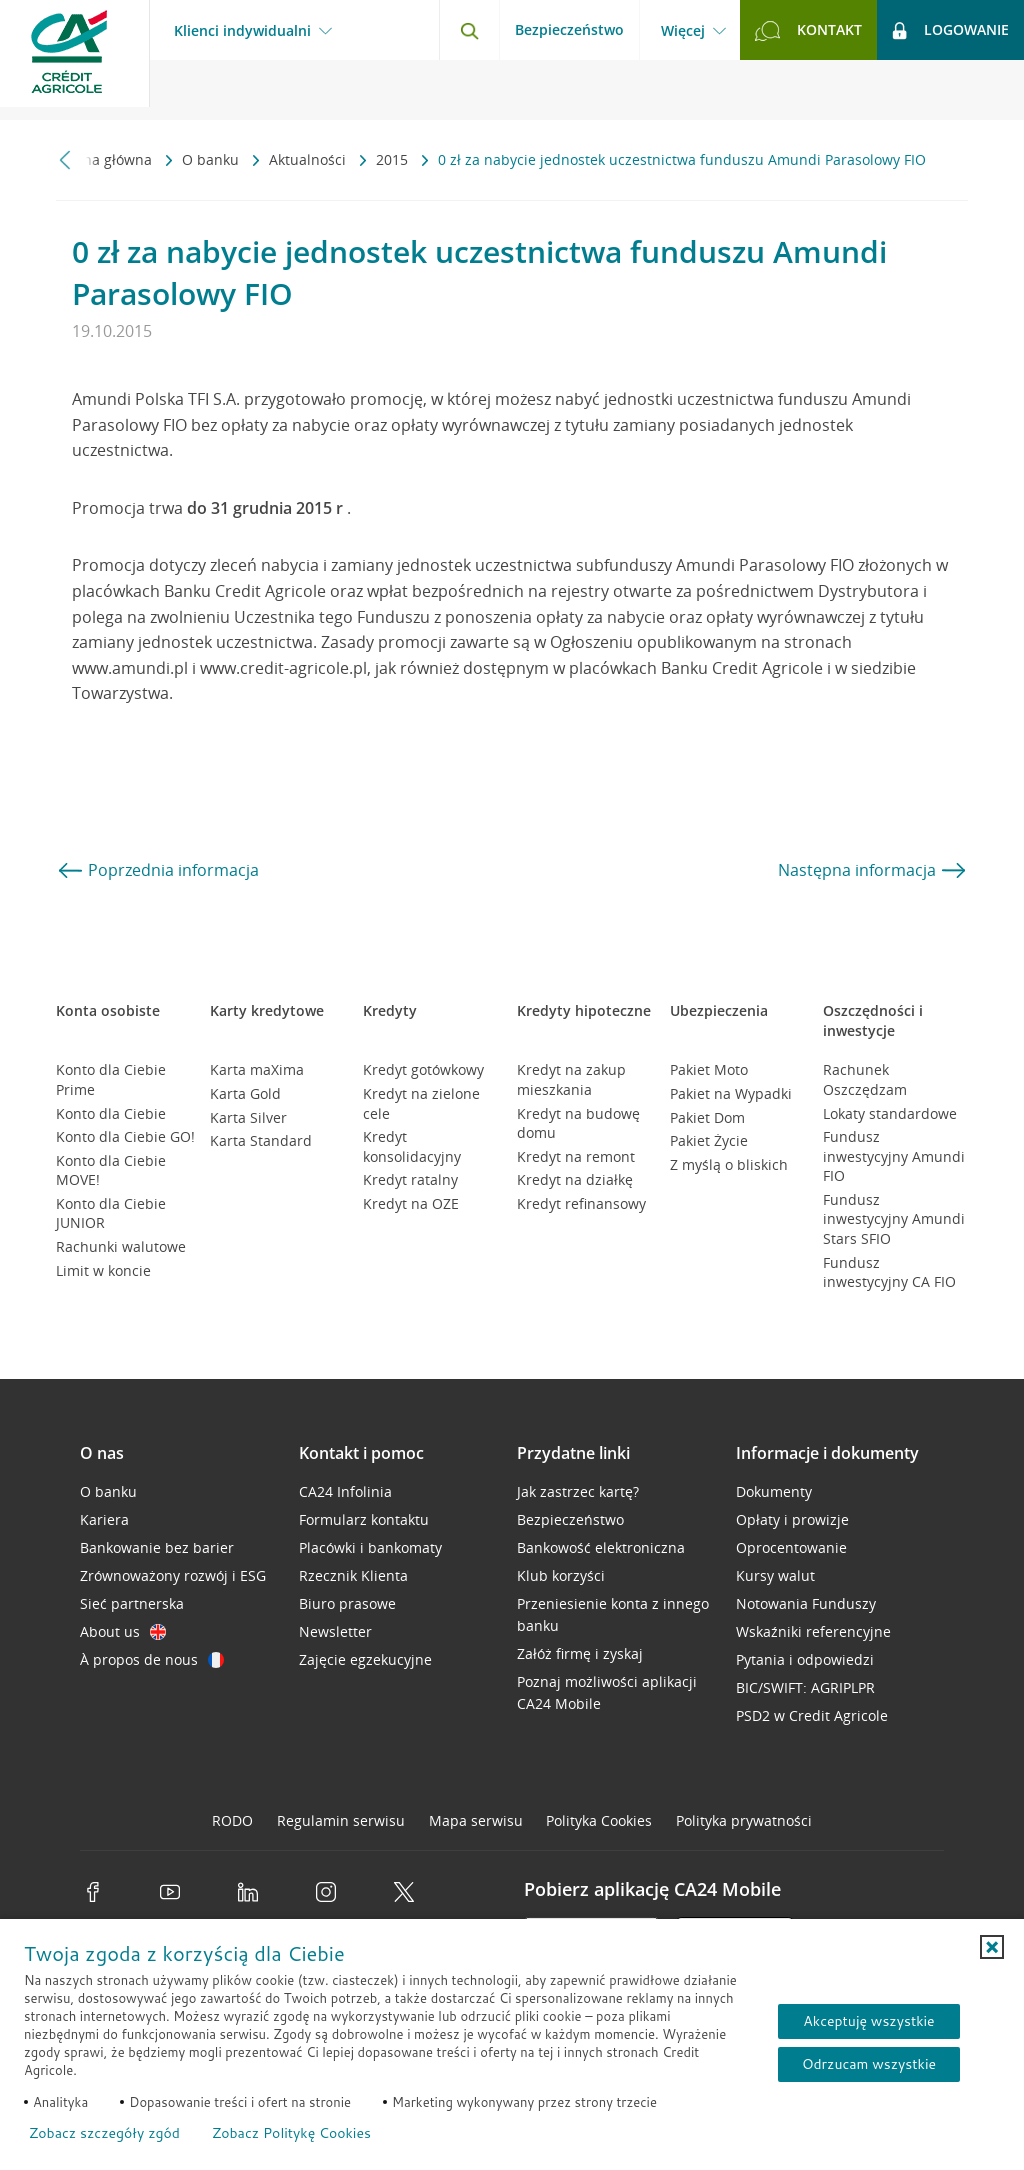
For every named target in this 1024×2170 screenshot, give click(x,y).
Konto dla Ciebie (111, 1113)
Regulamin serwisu (341, 1820)
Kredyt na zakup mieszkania (571, 1079)
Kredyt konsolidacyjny (412, 1146)
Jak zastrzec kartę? (578, 1491)
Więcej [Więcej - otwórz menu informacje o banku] (683, 31)
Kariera (104, 1519)
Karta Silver (248, 1117)
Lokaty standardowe (890, 1113)
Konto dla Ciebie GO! (125, 1136)
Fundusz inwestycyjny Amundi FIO (894, 1156)
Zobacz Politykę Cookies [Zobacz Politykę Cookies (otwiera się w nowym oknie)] (291, 2133)
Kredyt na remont (576, 1156)
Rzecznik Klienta (353, 1575)
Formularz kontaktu (364, 1519)
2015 (394, 159)
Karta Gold (245, 1093)
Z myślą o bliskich (729, 1164)
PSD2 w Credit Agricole (812, 1715)
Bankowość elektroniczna (601, 1547)
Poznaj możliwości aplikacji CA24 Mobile (607, 1692)
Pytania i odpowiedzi (805, 1659)
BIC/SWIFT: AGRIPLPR (805, 1687)
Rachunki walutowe (121, 1246)
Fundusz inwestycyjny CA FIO (889, 1272)
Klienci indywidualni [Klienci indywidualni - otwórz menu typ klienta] (242, 31)
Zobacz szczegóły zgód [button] (104, 2133)
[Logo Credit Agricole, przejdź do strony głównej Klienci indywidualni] (75, 60)
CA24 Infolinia (345, 1491)
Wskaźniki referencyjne (813, 1631)
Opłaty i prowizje (792, 1519)
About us (123, 1631)
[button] (992, 1947)
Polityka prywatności (744, 1820)
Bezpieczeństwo (569, 29)
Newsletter (335, 1631)
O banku (212, 159)
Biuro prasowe (347, 1603)
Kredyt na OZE (411, 1203)
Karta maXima (257, 1069)
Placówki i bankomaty (370, 1547)
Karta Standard (261, 1140)
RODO (232, 1820)
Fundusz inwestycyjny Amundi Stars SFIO (894, 1219)
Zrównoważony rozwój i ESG (173, 1575)
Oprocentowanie (791, 1547)
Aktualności (309, 159)
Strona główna (106, 159)
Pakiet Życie (709, 1140)
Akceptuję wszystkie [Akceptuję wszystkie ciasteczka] (868, 2021)
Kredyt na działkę (575, 1179)
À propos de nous (152, 1659)
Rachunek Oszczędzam (865, 1079)
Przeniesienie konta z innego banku (613, 1614)
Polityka (599, 1820)
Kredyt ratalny (410, 1179)
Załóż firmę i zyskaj (580, 1653)
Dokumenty (774, 1491)
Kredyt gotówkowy (423, 1069)
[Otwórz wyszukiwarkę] (469, 30)
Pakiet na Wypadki (731, 1093)
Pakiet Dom (707, 1117)
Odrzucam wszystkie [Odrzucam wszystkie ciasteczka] (869, 2064)
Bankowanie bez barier (157, 1547)
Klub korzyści (561, 1575)
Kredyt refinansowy (581, 1203)
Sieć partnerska (132, 1603)
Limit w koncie (103, 1270)
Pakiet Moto (709, 1069)
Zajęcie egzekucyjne (365, 1659)
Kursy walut (775, 1575)
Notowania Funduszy (806, 1603)
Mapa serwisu (476, 1820)
